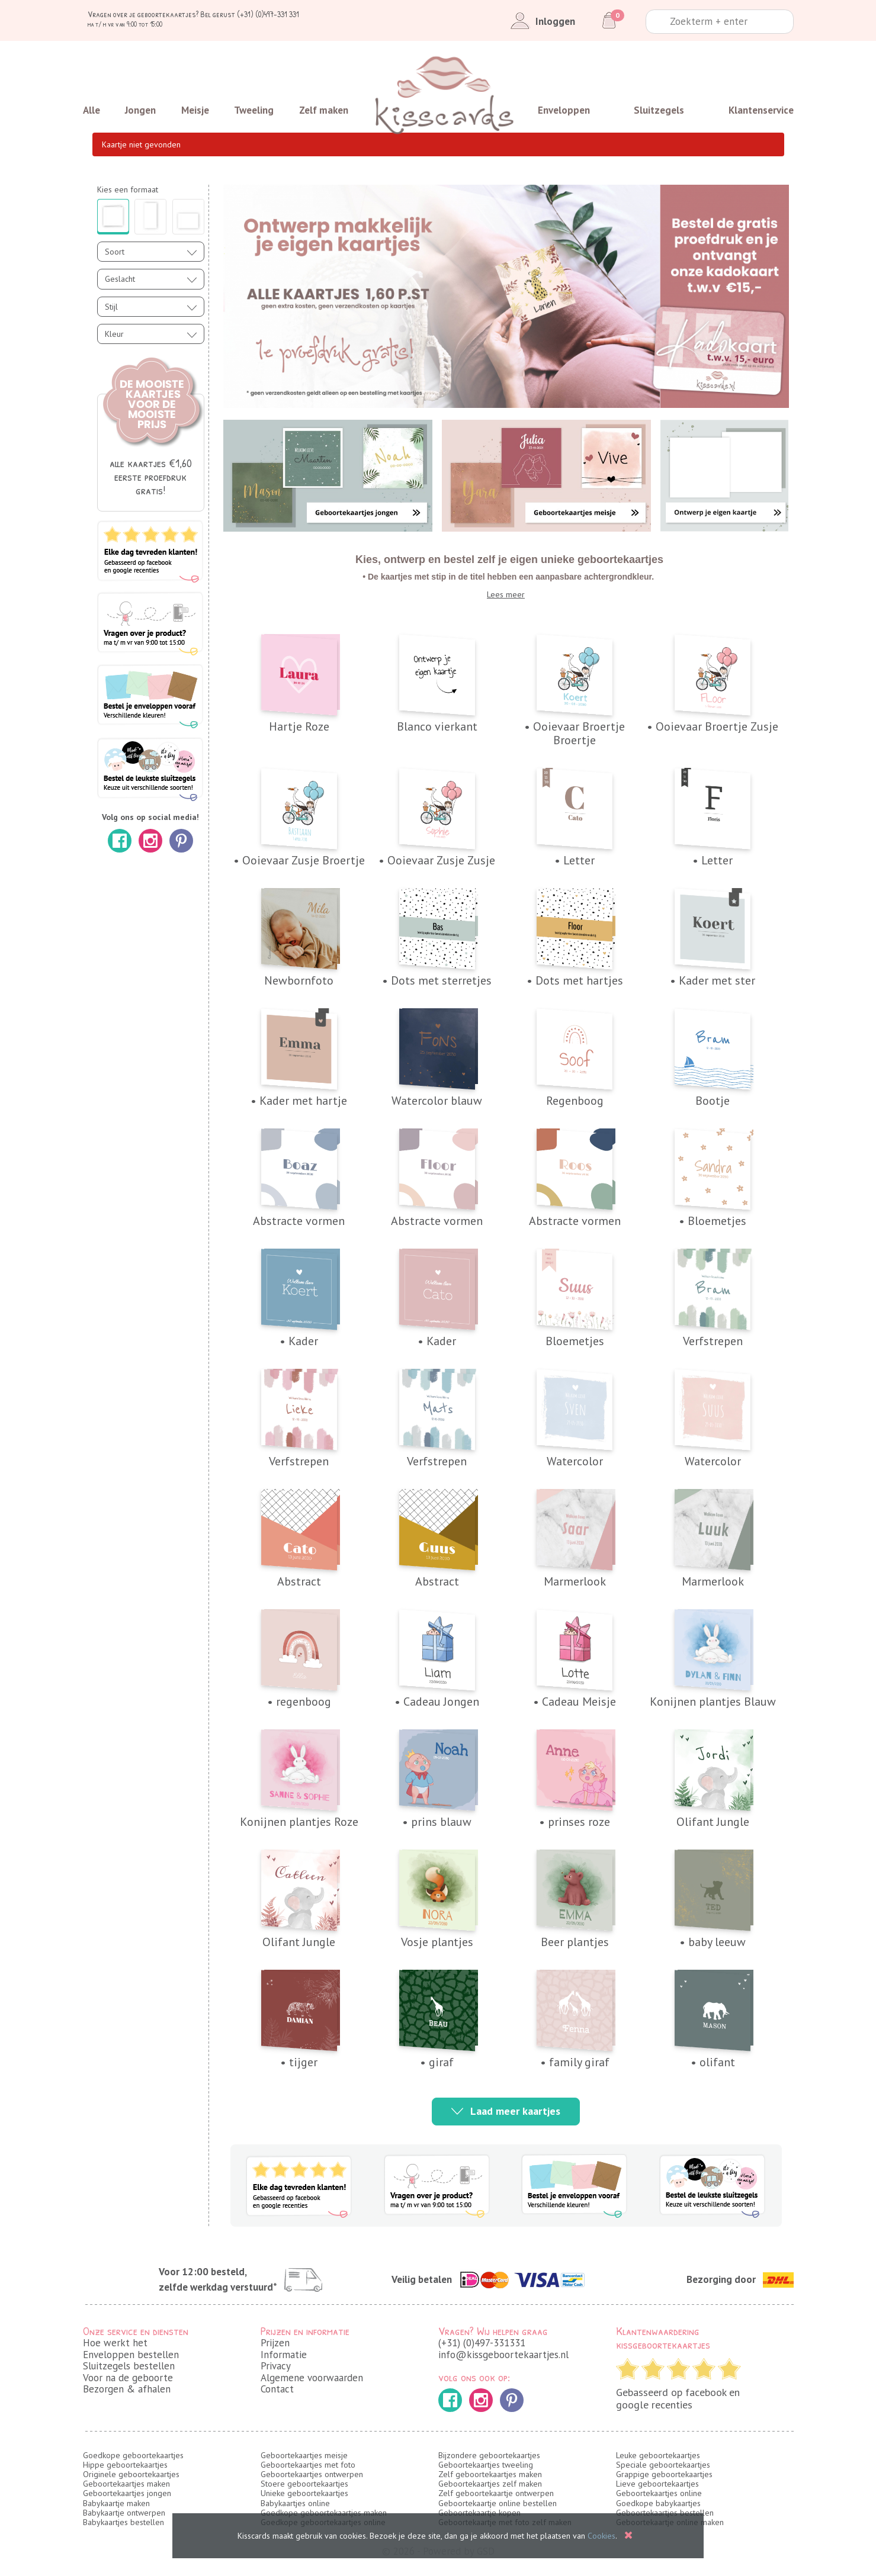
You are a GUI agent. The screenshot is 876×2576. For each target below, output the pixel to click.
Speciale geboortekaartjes (663, 2464)
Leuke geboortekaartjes (658, 2455)
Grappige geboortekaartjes (664, 2474)
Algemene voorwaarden (312, 2377)
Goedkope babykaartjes (658, 2503)
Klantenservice (761, 110)
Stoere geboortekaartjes (304, 2483)
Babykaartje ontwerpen (124, 2512)
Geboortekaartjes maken (126, 2483)
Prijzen (275, 2342)
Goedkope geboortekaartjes (133, 2455)
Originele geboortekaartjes (131, 2474)
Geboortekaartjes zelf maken (490, 2483)
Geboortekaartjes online (659, 2493)
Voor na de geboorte (128, 2377)
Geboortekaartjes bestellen (665, 2512)
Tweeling (254, 110)
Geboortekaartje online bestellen (497, 2503)
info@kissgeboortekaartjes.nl (503, 2354)
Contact (277, 2388)
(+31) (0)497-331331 (481, 2342)
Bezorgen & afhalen (127, 2388)
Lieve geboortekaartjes (657, 2483)
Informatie (284, 2354)
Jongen (140, 110)
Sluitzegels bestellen (129, 2365)
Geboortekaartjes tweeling (485, 2464)
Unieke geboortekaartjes (304, 2493)
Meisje (195, 110)
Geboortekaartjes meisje (304, 2455)
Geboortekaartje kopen (479, 2512)
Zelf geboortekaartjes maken (490, 2474)
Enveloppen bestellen (131, 2354)
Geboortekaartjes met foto (308, 2464)
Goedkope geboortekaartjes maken (324, 2512)
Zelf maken (323, 110)
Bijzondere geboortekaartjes (489, 2455)
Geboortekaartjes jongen (127, 2493)
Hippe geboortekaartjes (125, 2464)
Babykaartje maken (116, 2503)
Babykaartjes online (295, 2503)
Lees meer (506, 594)
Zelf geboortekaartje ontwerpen (496, 2493)
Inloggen (540, 21)
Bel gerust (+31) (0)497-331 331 (249, 14)
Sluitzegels (659, 110)
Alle (91, 110)
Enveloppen (564, 110)
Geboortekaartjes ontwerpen (312, 2474)
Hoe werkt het (115, 2342)
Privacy (276, 2365)
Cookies (601, 2535)
